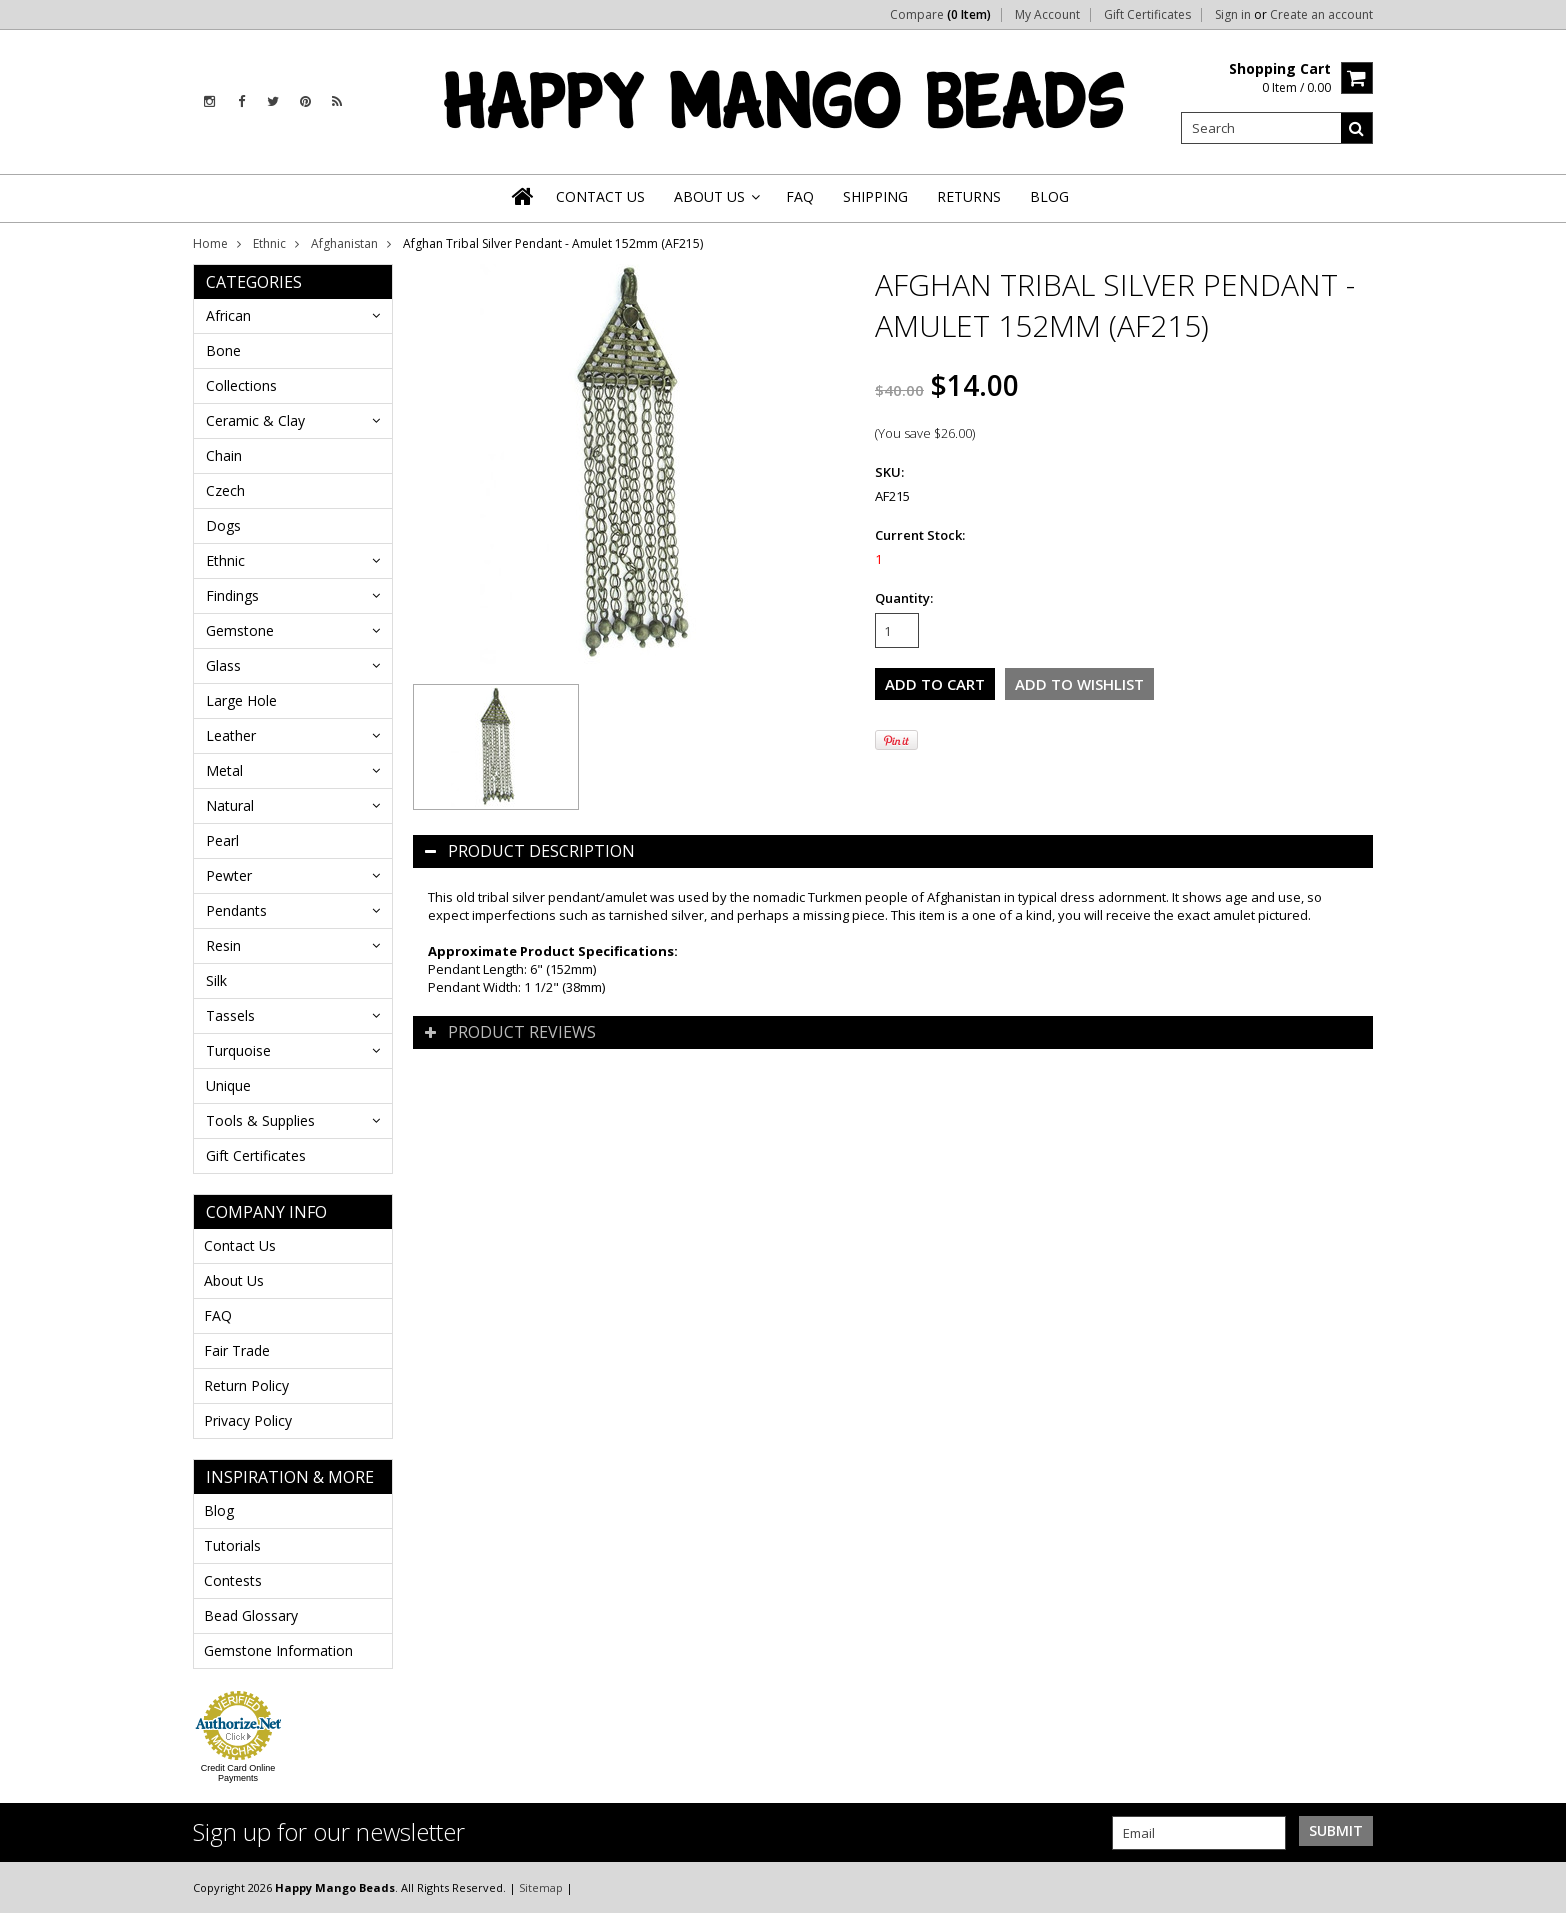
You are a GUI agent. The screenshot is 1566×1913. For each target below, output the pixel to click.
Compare (940, 15)
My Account (1047, 15)
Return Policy (246, 1385)
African (228, 315)
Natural (230, 805)
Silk (216, 980)
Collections (241, 385)
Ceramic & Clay (255, 420)
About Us (234, 1280)
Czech (225, 490)
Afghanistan (344, 243)
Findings (232, 595)
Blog (219, 1510)
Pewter (229, 875)
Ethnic (269, 243)
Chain (224, 455)
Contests (233, 1580)
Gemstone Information (278, 1650)
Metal (224, 770)
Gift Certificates (1147, 15)
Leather (231, 735)
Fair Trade (237, 1350)
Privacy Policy (248, 1420)
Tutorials (232, 1545)
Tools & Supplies (260, 1120)
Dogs (223, 525)
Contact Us (240, 1245)
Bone (223, 350)
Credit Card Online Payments (238, 1773)
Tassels (230, 1015)
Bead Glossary (251, 1615)
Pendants (236, 910)
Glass (223, 665)
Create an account (1321, 15)
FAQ (218, 1315)
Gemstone (240, 630)
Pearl (222, 840)
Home (210, 243)
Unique (228, 1085)
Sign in (1233, 15)
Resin (223, 945)
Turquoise (238, 1050)
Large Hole (241, 700)
